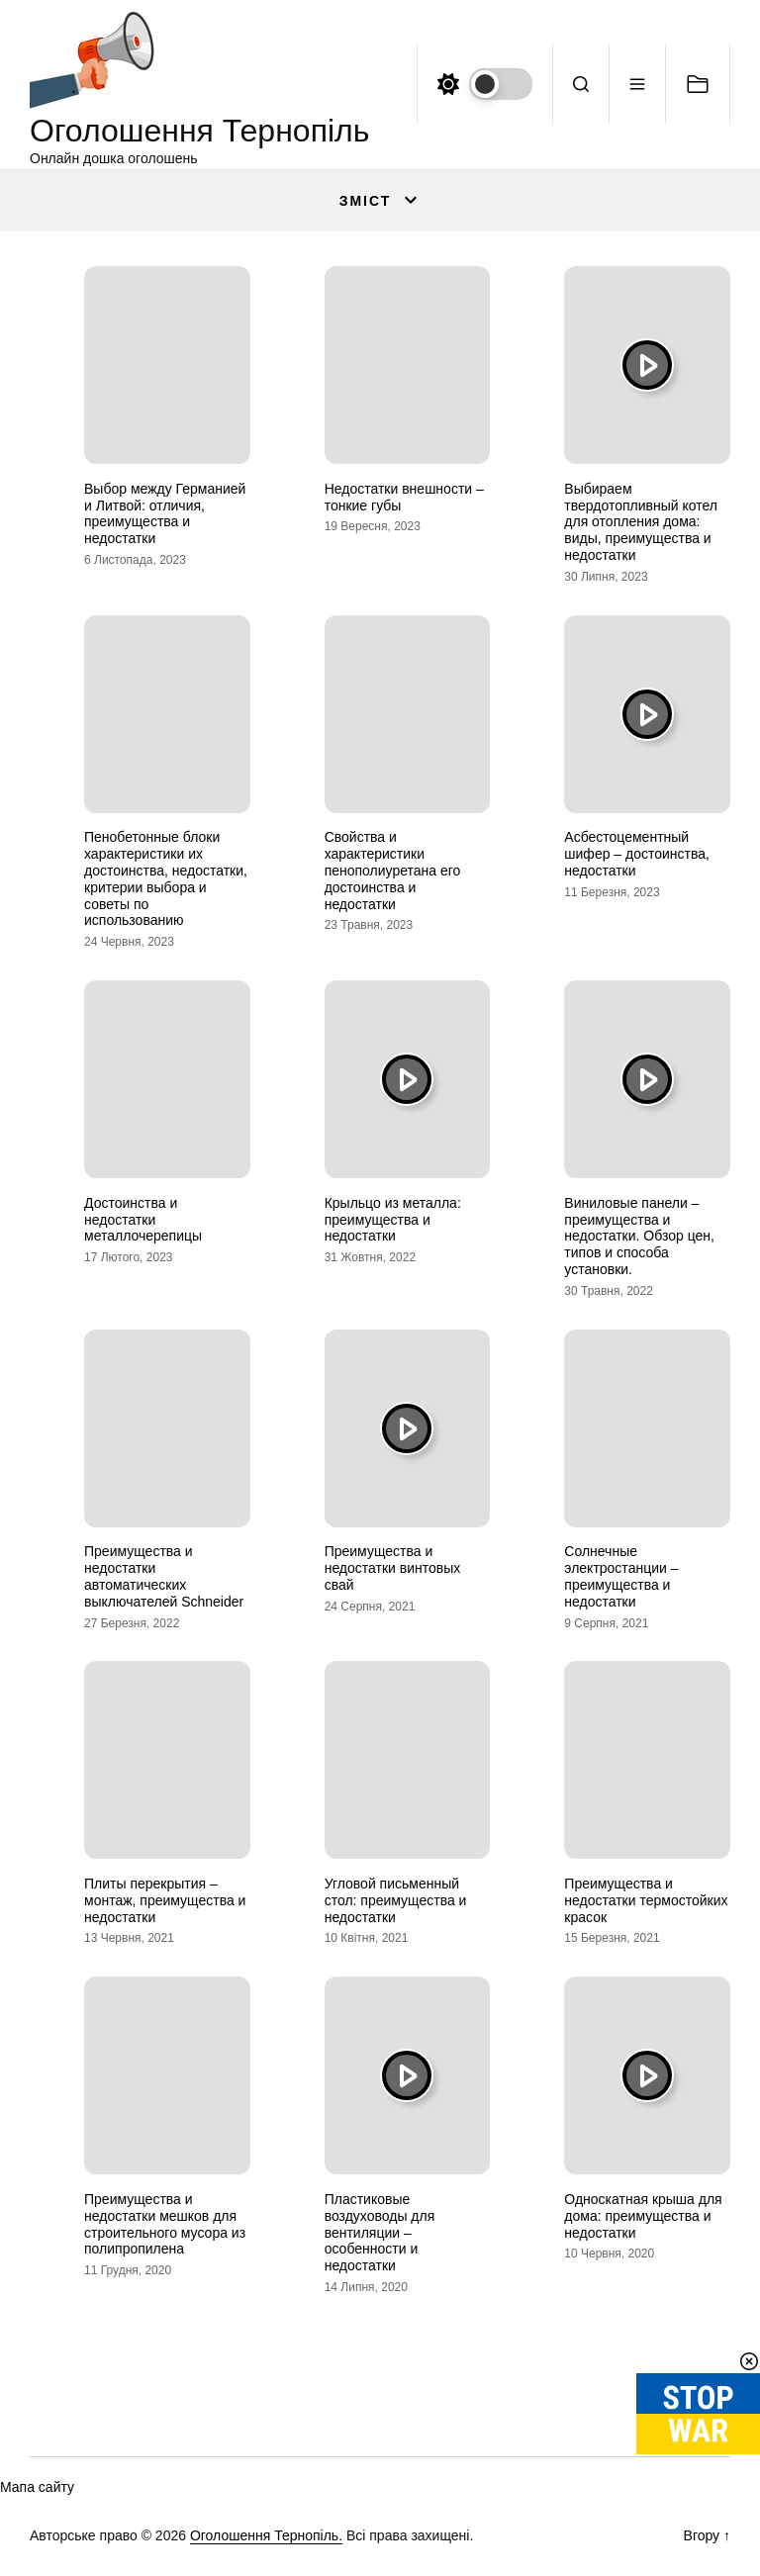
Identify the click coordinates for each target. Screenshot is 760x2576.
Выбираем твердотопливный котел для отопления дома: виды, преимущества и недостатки (640, 522)
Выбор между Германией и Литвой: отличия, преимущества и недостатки (164, 513)
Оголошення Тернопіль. (266, 2535)
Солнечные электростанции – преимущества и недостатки (621, 1576)
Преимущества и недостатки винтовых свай (393, 1568)
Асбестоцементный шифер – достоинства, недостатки (637, 853)
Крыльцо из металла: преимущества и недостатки (393, 1219)
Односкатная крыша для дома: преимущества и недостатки (642, 2216)
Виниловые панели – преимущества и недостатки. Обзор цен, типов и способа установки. (639, 1236)
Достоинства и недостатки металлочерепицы (143, 1219)
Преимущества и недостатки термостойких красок (645, 1900)
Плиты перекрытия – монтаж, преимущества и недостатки (164, 1900)
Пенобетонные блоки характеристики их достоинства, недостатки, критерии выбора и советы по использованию (165, 878)
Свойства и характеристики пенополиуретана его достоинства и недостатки (393, 870)
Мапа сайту (37, 2487)
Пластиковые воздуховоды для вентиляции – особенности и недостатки (380, 2232)
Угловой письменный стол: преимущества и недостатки (396, 1900)
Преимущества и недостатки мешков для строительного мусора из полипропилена (164, 2223)
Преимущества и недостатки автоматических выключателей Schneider (163, 1576)
